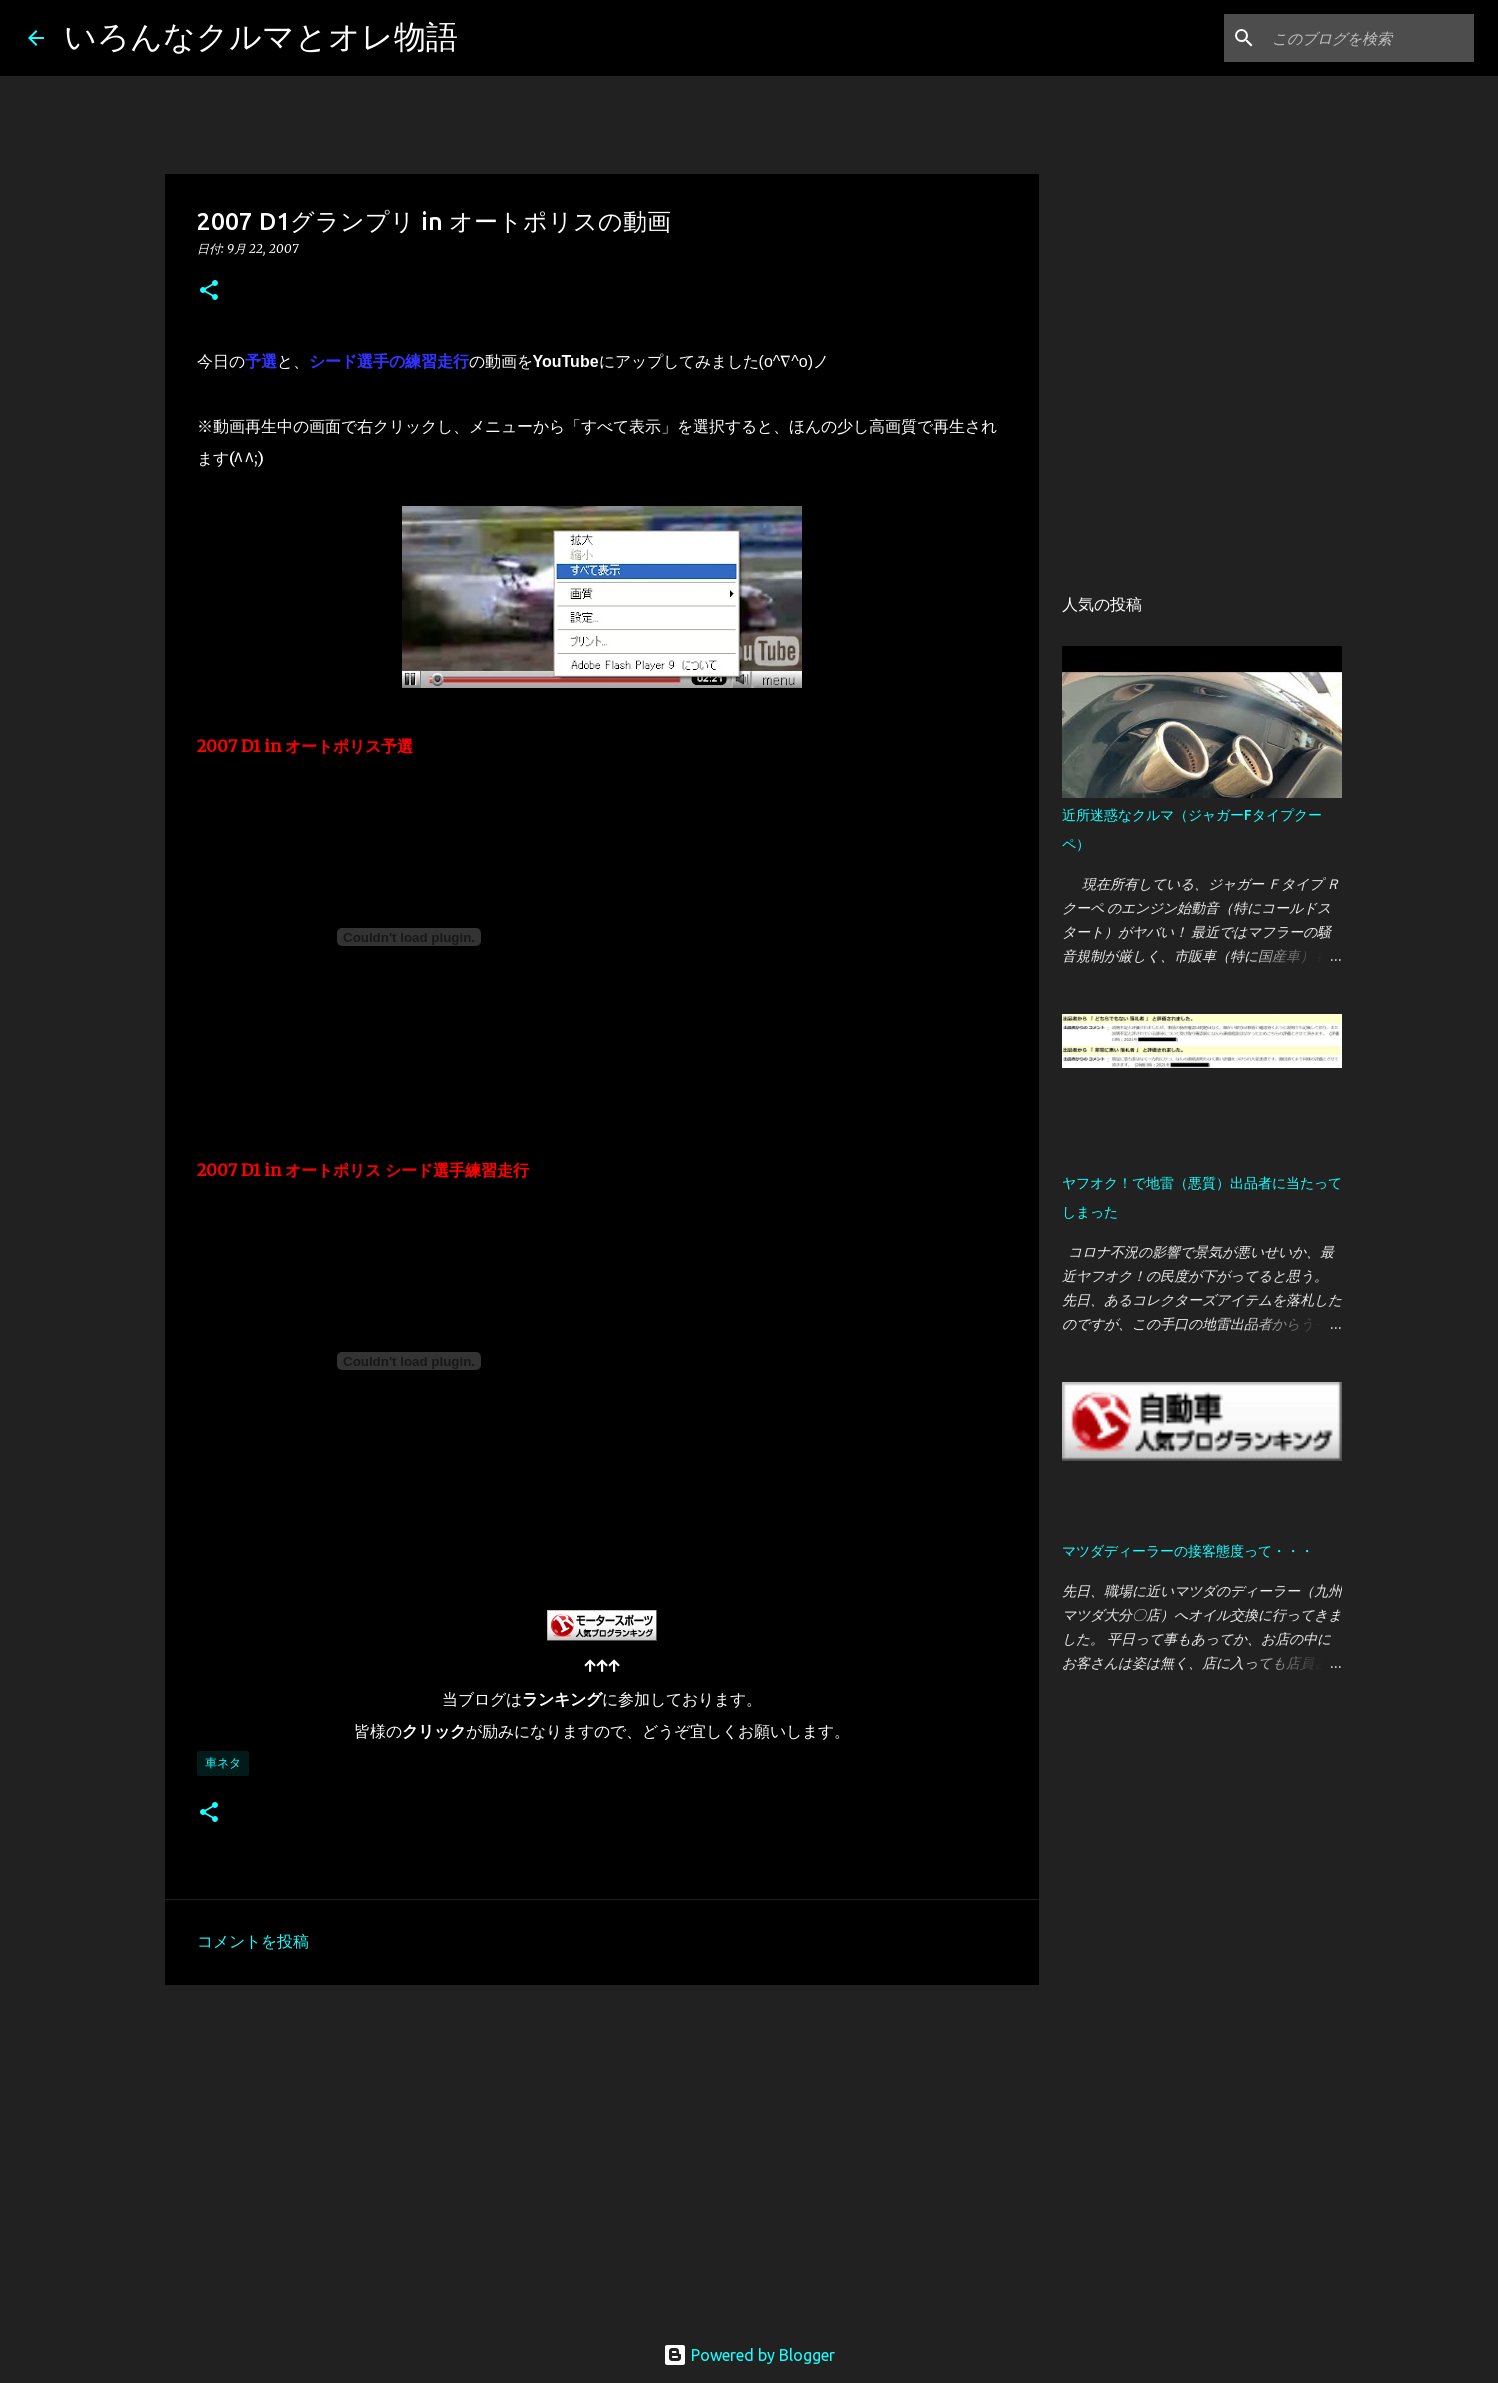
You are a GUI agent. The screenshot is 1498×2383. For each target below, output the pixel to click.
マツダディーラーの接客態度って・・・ (1188, 1551)
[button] (209, 291)
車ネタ (223, 1762)
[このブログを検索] (1369, 38)
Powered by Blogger (749, 2355)
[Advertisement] (602, 2155)
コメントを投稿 (253, 1941)
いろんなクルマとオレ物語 (261, 36)
